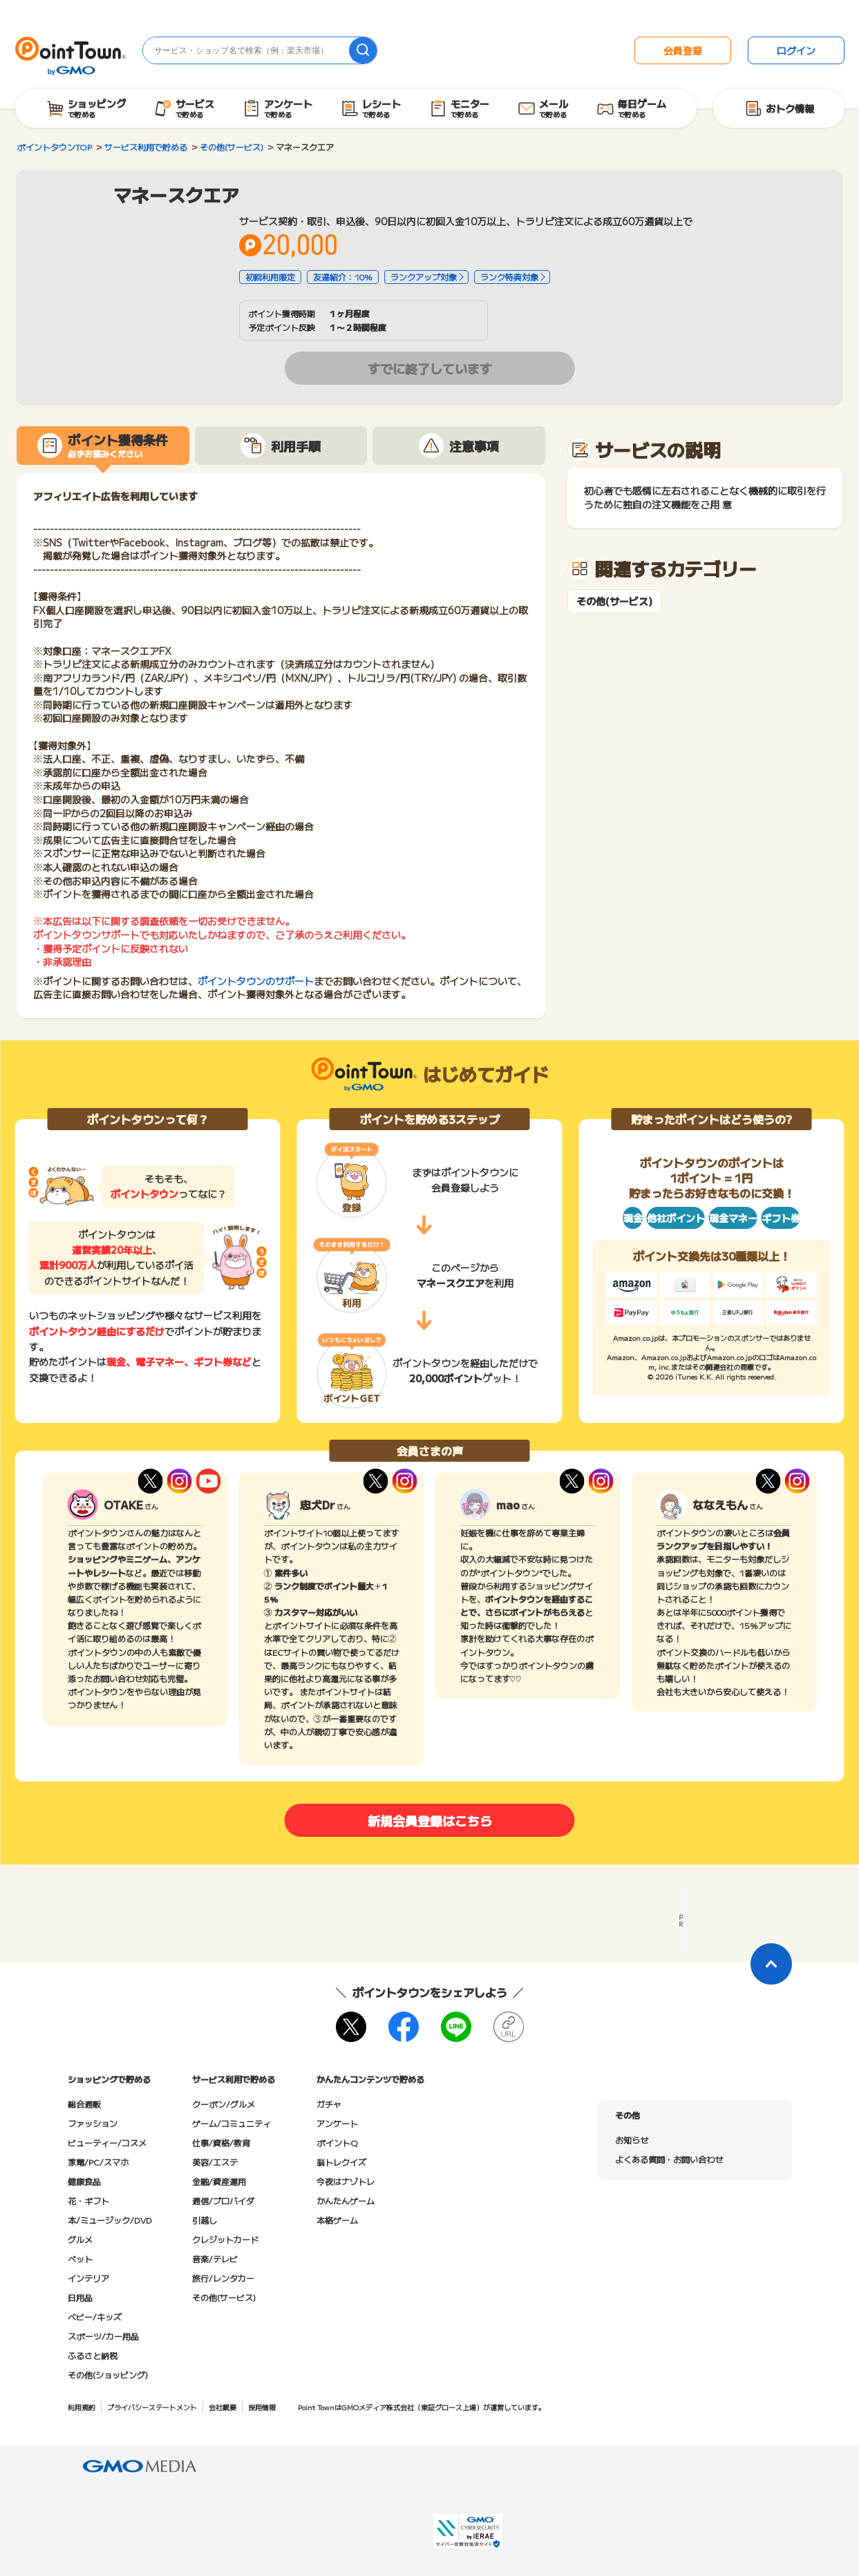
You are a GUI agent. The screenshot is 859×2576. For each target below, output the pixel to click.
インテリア (88, 2278)
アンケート (337, 2123)
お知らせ (631, 2140)
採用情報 (262, 2407)
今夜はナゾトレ (346, 2181)
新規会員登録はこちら (430, 1820)
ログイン (796, 50)
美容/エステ (215, 2162)
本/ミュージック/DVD (110, 2220)
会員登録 (682, 50)
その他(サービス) (614, 601)
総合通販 (84, 2104)
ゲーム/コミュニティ (231, 2123)
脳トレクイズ (341, 2162)
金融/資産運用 (219, 2181)
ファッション (92, 2123)
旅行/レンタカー (223, 2278)
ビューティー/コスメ (107, 2142)
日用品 (80, 2297)
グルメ (80, 2239)
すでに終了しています (430, 368)
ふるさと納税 (92, 2355)
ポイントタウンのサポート (256, 981)
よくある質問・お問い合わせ (669, 2159)
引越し (204, 2220)
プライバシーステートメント (152, 2407)
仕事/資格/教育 (221, 2142)
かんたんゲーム (346, 2200)
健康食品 (84, 2181)
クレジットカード (225, 2239)
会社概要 (222, 2407)
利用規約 (81, 2407)
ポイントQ (337, 2142)
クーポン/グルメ (223, 2104)
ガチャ (329, 2104)
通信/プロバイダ (223, 2200)
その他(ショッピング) (108, 2375)
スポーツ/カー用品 (103, 2336)
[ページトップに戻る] (771, 1964)
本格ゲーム (337, 2220)
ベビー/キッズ (95, 2316)
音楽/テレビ (215, 2258)
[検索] (363, 50)
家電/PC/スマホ (98, 2162)
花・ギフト (88, 2200)
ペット (80, 2258)
